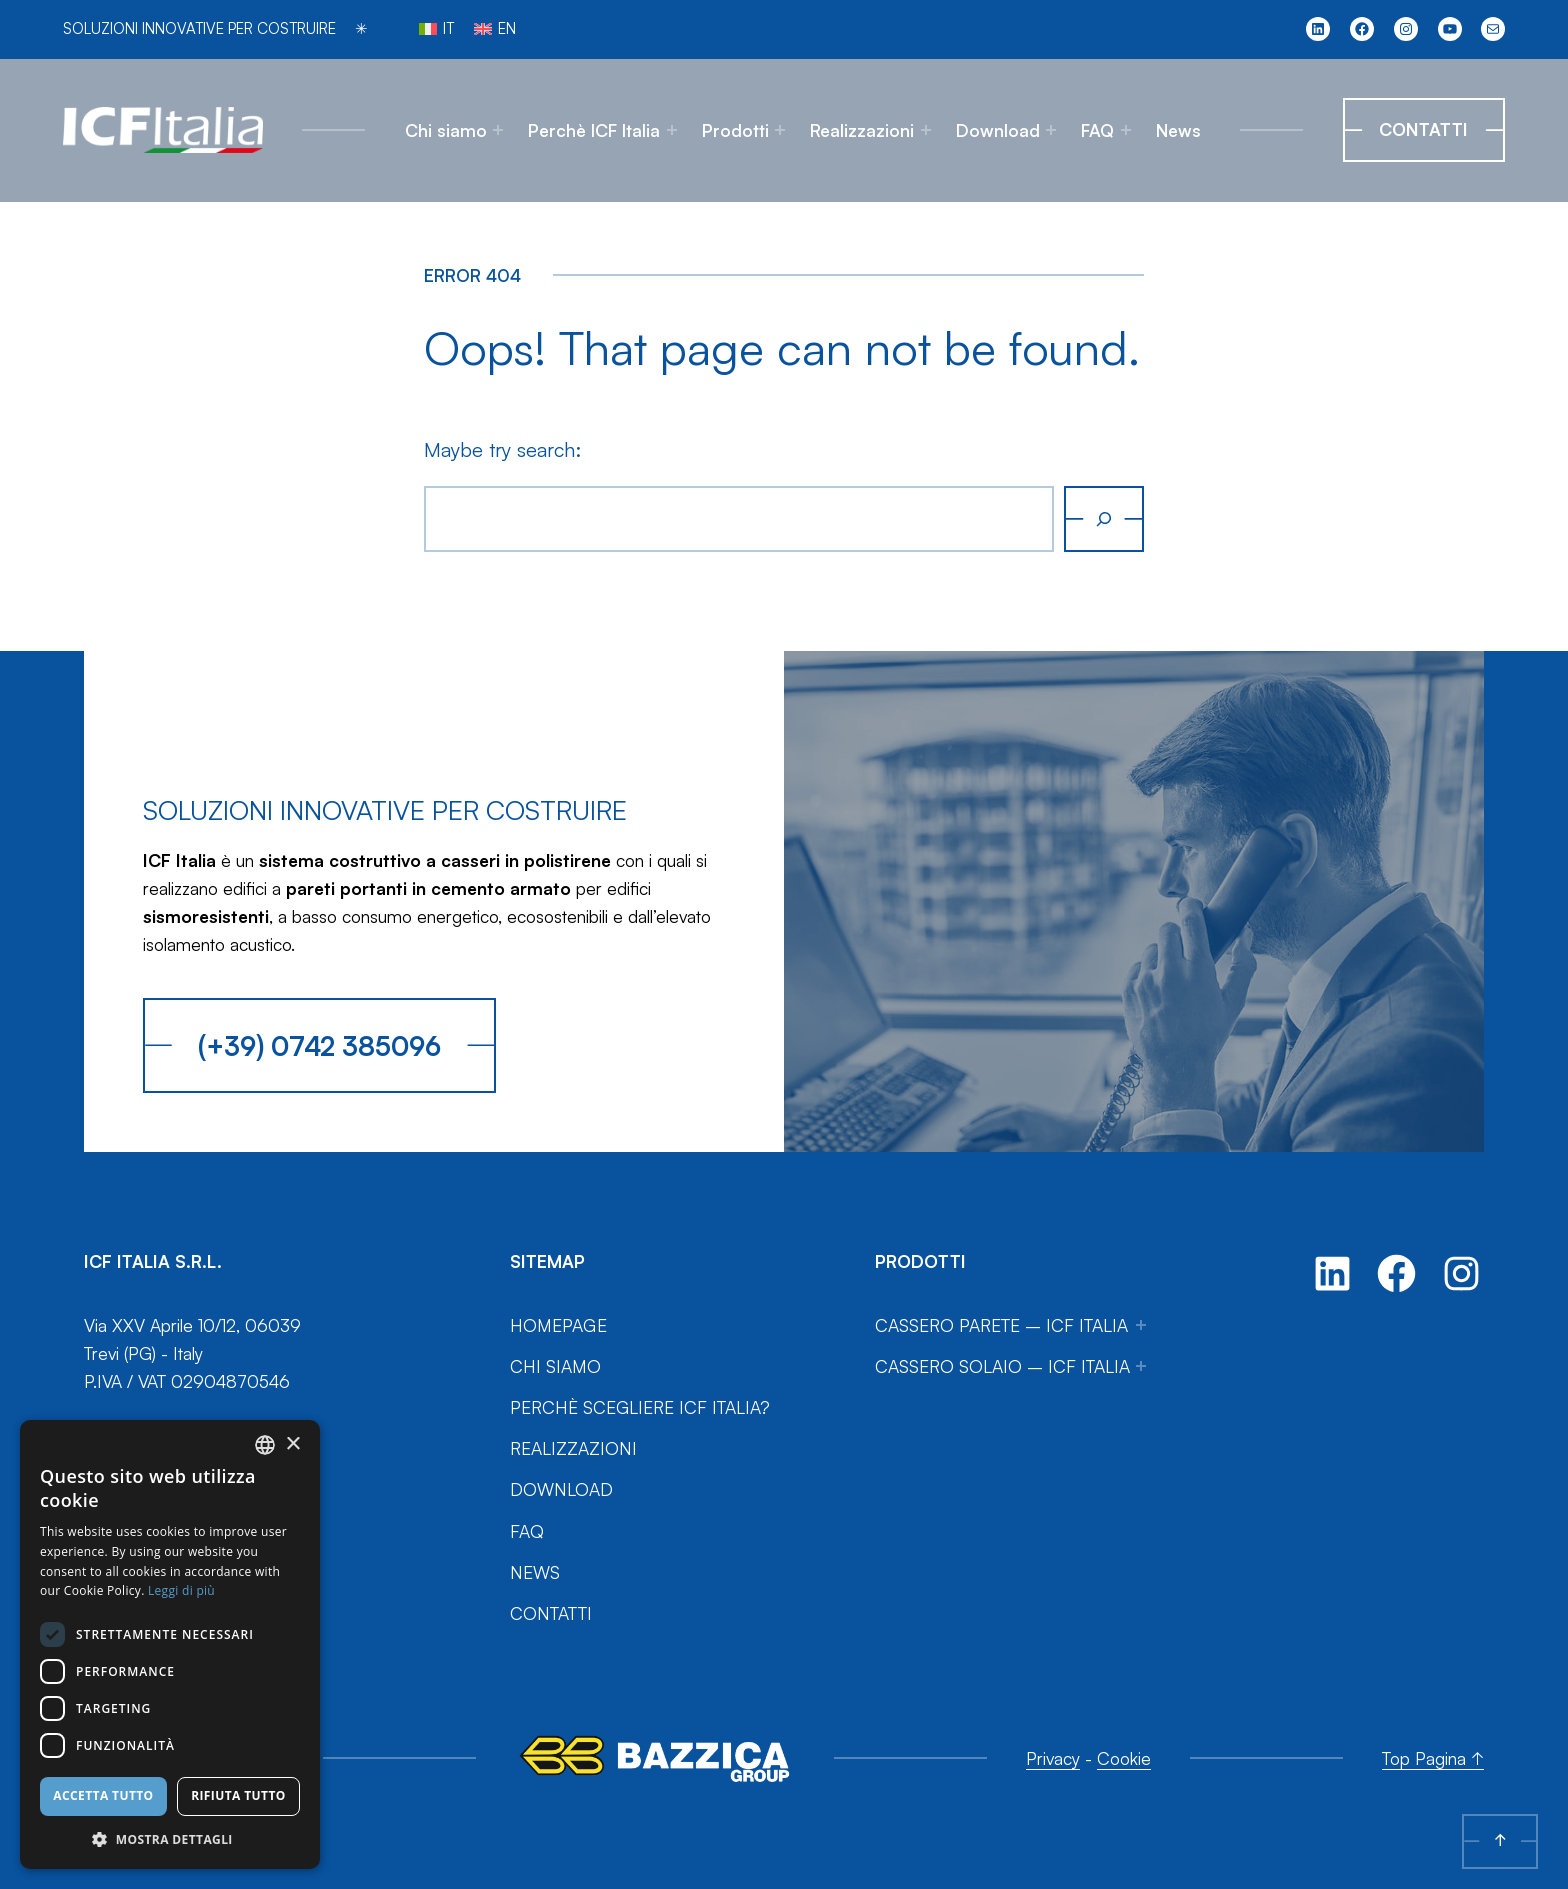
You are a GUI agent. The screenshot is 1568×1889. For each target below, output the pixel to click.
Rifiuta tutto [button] (238, 1795)
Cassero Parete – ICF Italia (1001, 1325)
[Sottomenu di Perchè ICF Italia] (672, 130)
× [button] (292, 1444)
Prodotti (735, 130)
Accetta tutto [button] (103, 1795)
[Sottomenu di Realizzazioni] (926, 130)
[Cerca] (1104, 519)
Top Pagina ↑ (1433, 1758)
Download (998, 130)
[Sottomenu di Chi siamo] (498, 130)
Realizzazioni (862, 130)
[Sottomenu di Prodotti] (780, 130)
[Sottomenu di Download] (1051, 130)
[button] (170, 1839)
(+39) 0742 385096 (319, 1045)
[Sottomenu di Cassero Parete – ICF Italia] (1141, 1325)
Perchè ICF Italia (594, 130)
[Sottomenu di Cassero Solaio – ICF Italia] (1141, 1366)
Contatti (1423, 129)
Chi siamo (446, 130)
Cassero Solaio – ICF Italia (1002, 1366)
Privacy (1053, 1758)
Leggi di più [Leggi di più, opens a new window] (181, 1590)
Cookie (1124, 1758)
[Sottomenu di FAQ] (1126, 130)
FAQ (1097, 130)
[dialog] (170, 1644)
